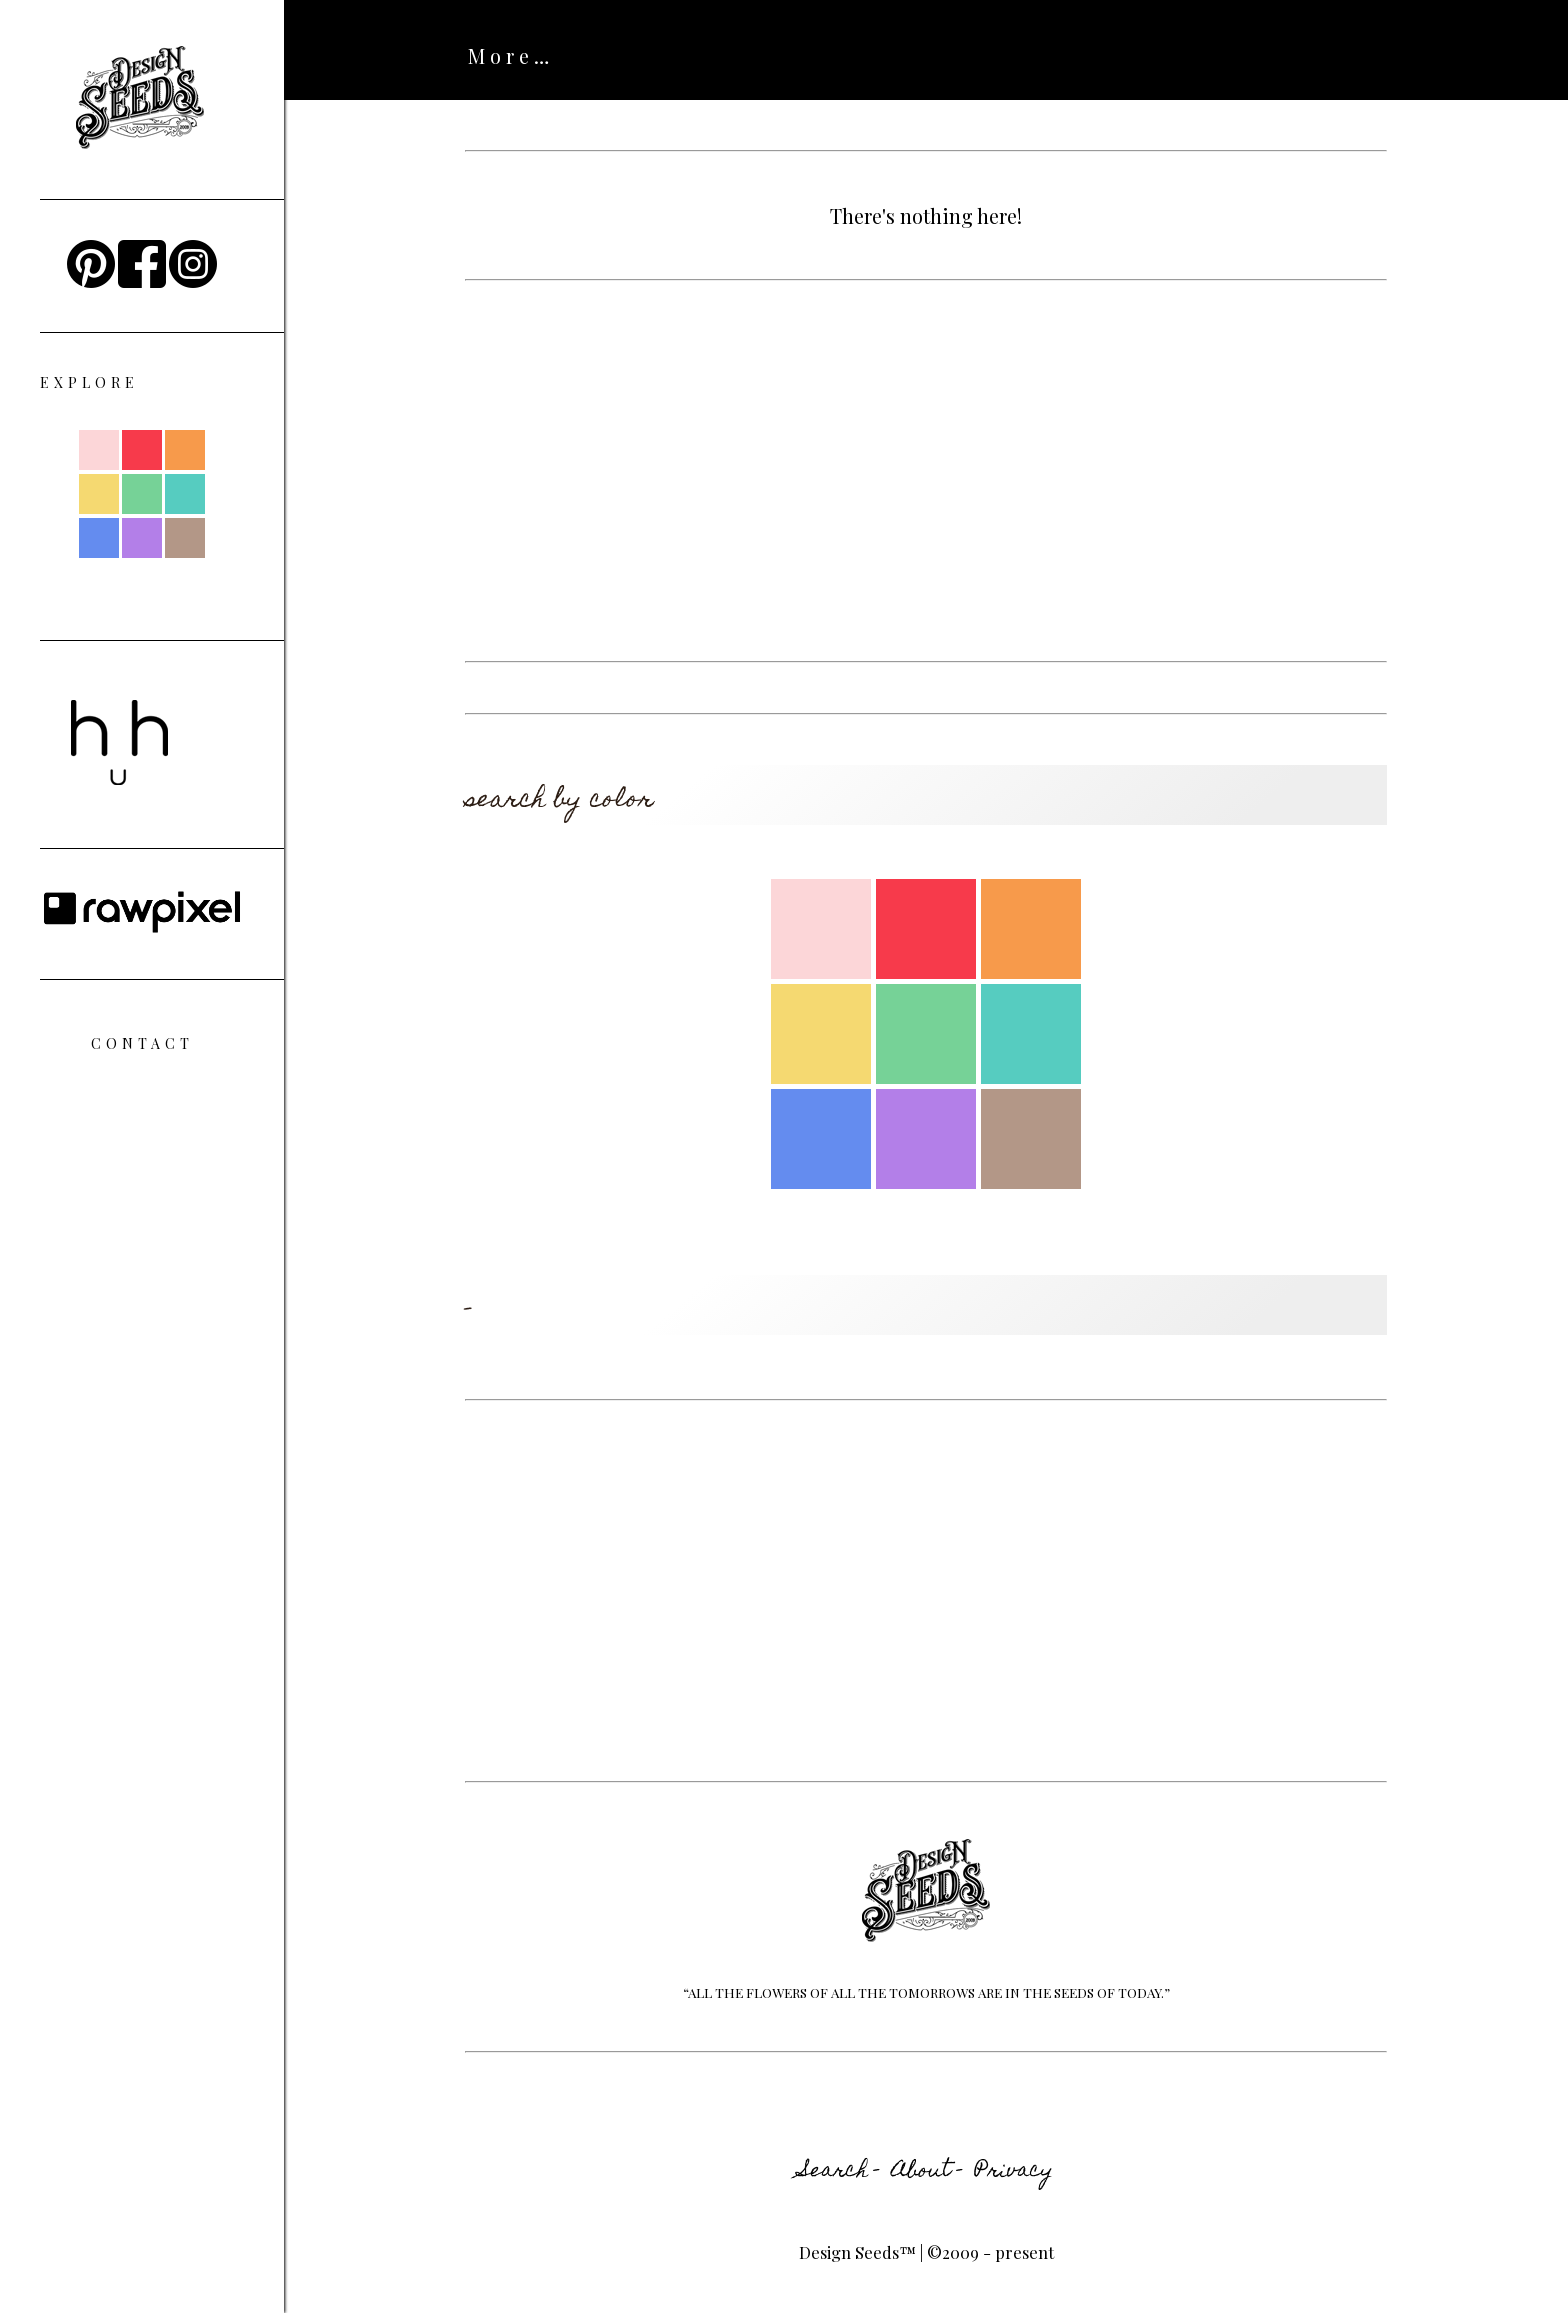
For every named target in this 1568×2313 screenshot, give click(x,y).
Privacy (1014, 2172)
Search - (840, 2172)
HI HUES (781, 55)
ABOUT (513, 55)
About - (927, 2172)
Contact (142, 1043)
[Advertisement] (926, 471)
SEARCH (642, 55)
